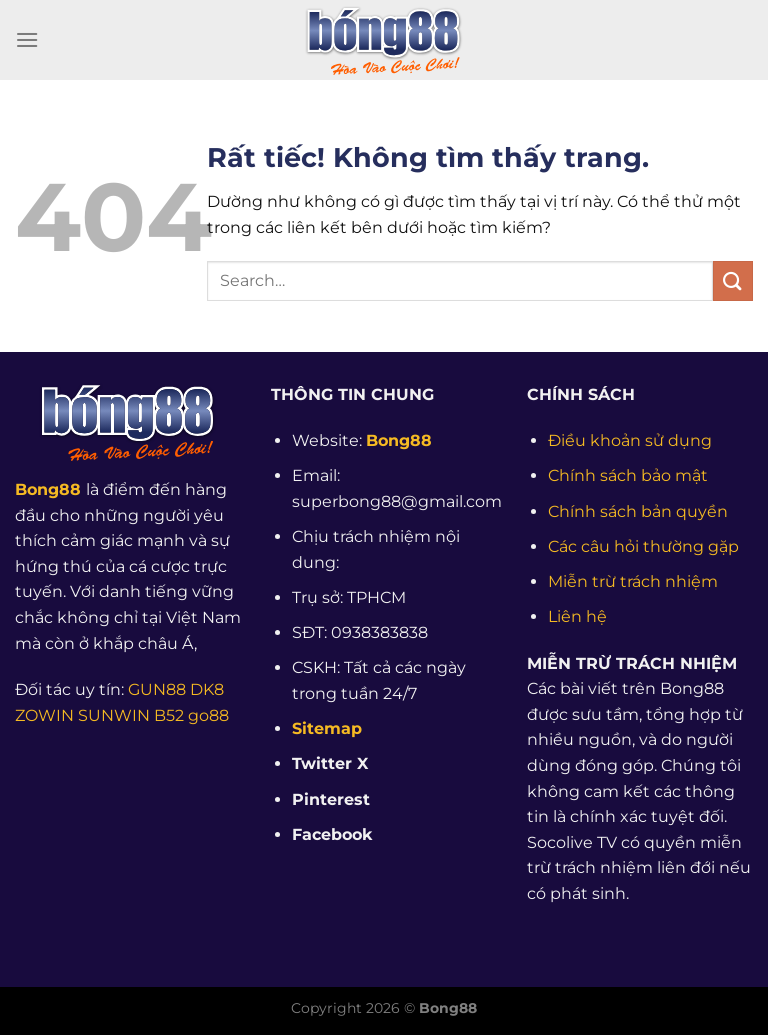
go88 (208, 715)
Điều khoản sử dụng (630, 440)
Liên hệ (577, 616)
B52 (169, 715)
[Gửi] (733, 280)
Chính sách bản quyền (638, 511)
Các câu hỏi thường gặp (643, 546)
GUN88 (157, 689)
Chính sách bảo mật (628, 475)
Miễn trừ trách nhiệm (633, 581)
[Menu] (27, 39)
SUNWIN (114, 715)
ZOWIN (44, 715)
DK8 (207, 689)
